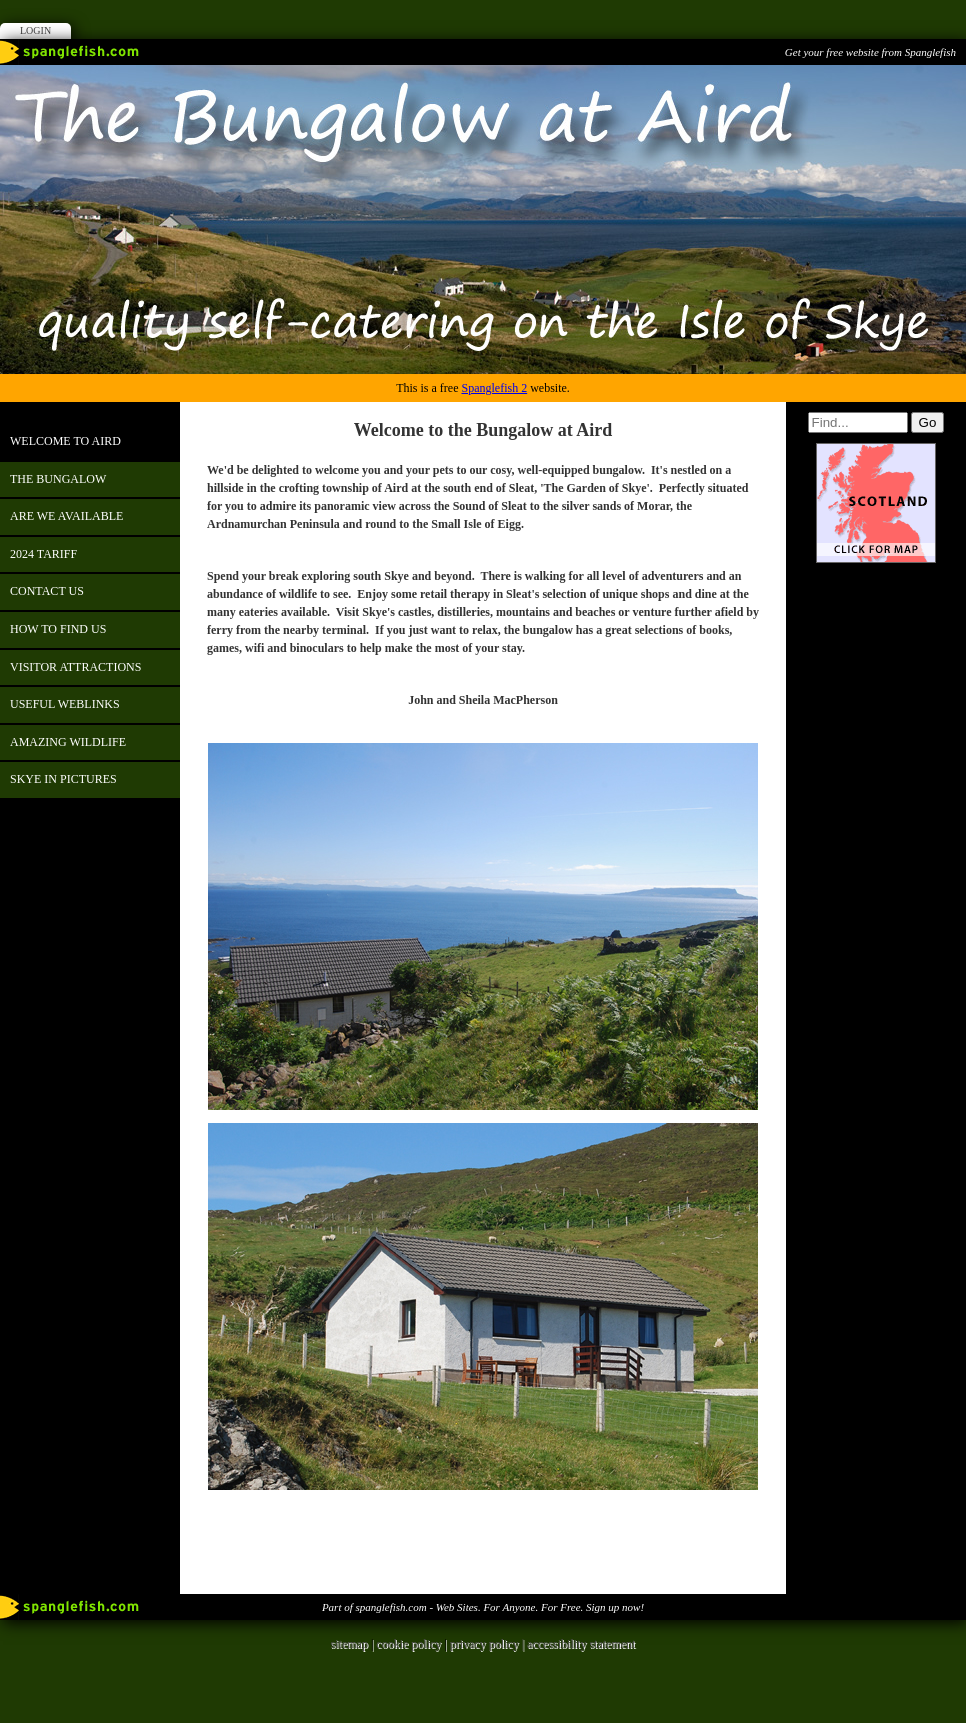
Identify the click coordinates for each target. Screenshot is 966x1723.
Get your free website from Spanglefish (870, 52)
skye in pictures (63, 779)
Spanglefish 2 (494, 388)
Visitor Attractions (75, 667)
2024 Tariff (43, 554)
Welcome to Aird (65, 441)
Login (35, 30)
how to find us (58, 629)
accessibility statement (581, 1644)
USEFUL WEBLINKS (65, 704)
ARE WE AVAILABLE (66, 516)
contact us (47, 591)
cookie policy (408, 1644)
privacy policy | (488, 1644)
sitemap (349, 1644)
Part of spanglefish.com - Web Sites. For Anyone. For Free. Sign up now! (483, 1607)
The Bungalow (58, 479)
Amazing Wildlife (68, 742)
